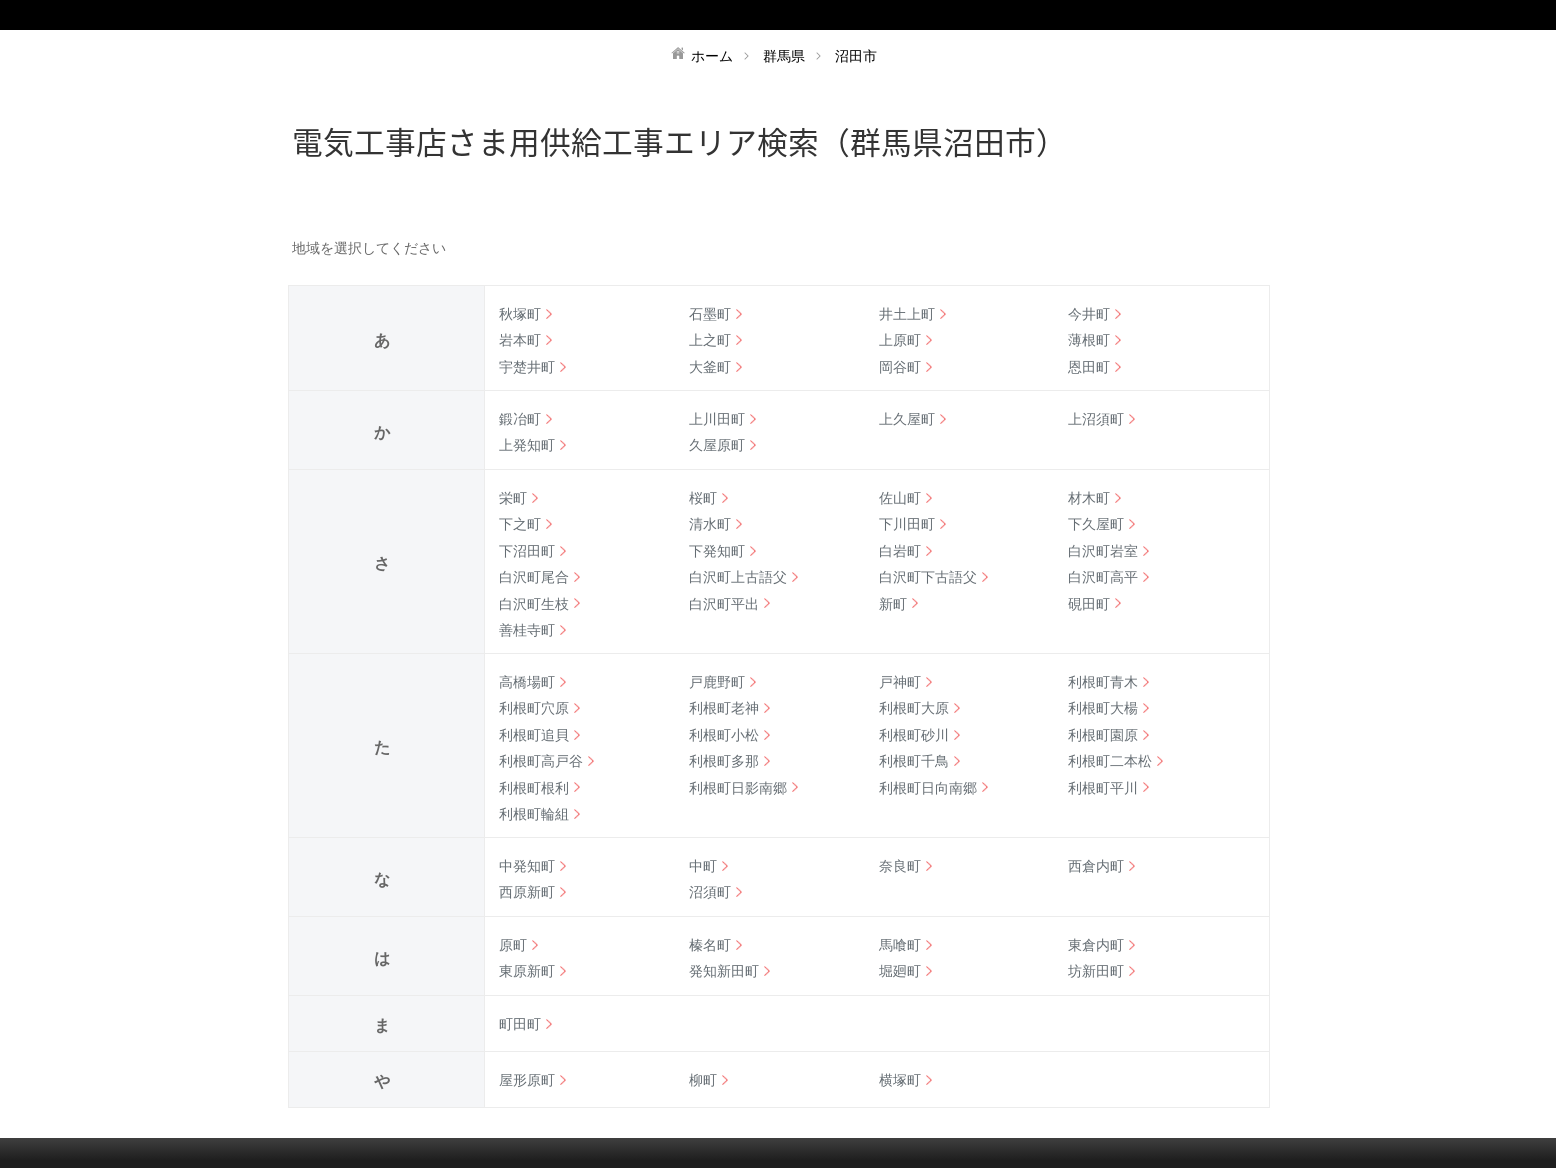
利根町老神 (724, 708)
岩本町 (520, 340)
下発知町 (717, 551)
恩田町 (1089, 367)
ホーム (712, 56)
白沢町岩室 (1103, 551)
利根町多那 (724, 761)
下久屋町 (1096, 524)
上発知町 (527, 445)
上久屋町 (907, 419)
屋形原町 (527, 1080)
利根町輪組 (534, 814)
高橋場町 (527, 682)
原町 (513, 945)
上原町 (900, 340)
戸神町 (900, 682)
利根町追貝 (534, 735)
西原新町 (527, 892)
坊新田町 (1096, 971)
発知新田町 (724, 971)
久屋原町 (717, 445)
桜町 (703, 498)
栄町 (513, 498)
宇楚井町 (527, 367)
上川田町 (717, 419)
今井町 (1089, 314)
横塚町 (900, 1080)
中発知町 (527, 866)
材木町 (1089, 498)
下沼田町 (527, 551)
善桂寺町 (527, 630)
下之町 (520, 524)
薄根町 (1089, 340)
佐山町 (900, 498)
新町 (893, 604)
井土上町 (907, 314)
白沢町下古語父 (928, 577)
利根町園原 (1103, 735)
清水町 (710, 524)
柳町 (703, 1080)
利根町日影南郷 (738, 788)
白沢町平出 (724, 604)
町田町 (520, 1024)
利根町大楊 (1103, 708)
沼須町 (710, 892)
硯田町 (1089, 604)
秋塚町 (520, 314)
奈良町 (900, 866)
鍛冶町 (520, 419)
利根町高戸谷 (541, 761)
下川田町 (907, 524)
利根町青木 (1103, 682)
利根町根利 (534, 788)
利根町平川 (1103, 788)
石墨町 (710, 314)
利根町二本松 (1110, 761)
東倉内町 (1096, 945)
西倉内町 (1096, 866)
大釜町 (710, 367)
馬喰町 (900, 945)
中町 (703, 866)
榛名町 (710, 945)
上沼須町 (1096, 419)
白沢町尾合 (534, 577)
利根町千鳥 (914, 761)
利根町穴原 (534, 708)
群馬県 (784, 56)
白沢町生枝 (534, 604)
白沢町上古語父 (738, 577)
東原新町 (527, 971)
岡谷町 (900, 367)
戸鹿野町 (717, 682)
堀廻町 (900, 971)
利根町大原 (914, 708)
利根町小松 (724, 735)
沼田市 (856, 56)
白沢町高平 (1103, 577)
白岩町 (900, 551)
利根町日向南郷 (928, 788)
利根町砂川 (914, 735)
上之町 (710, 340)
